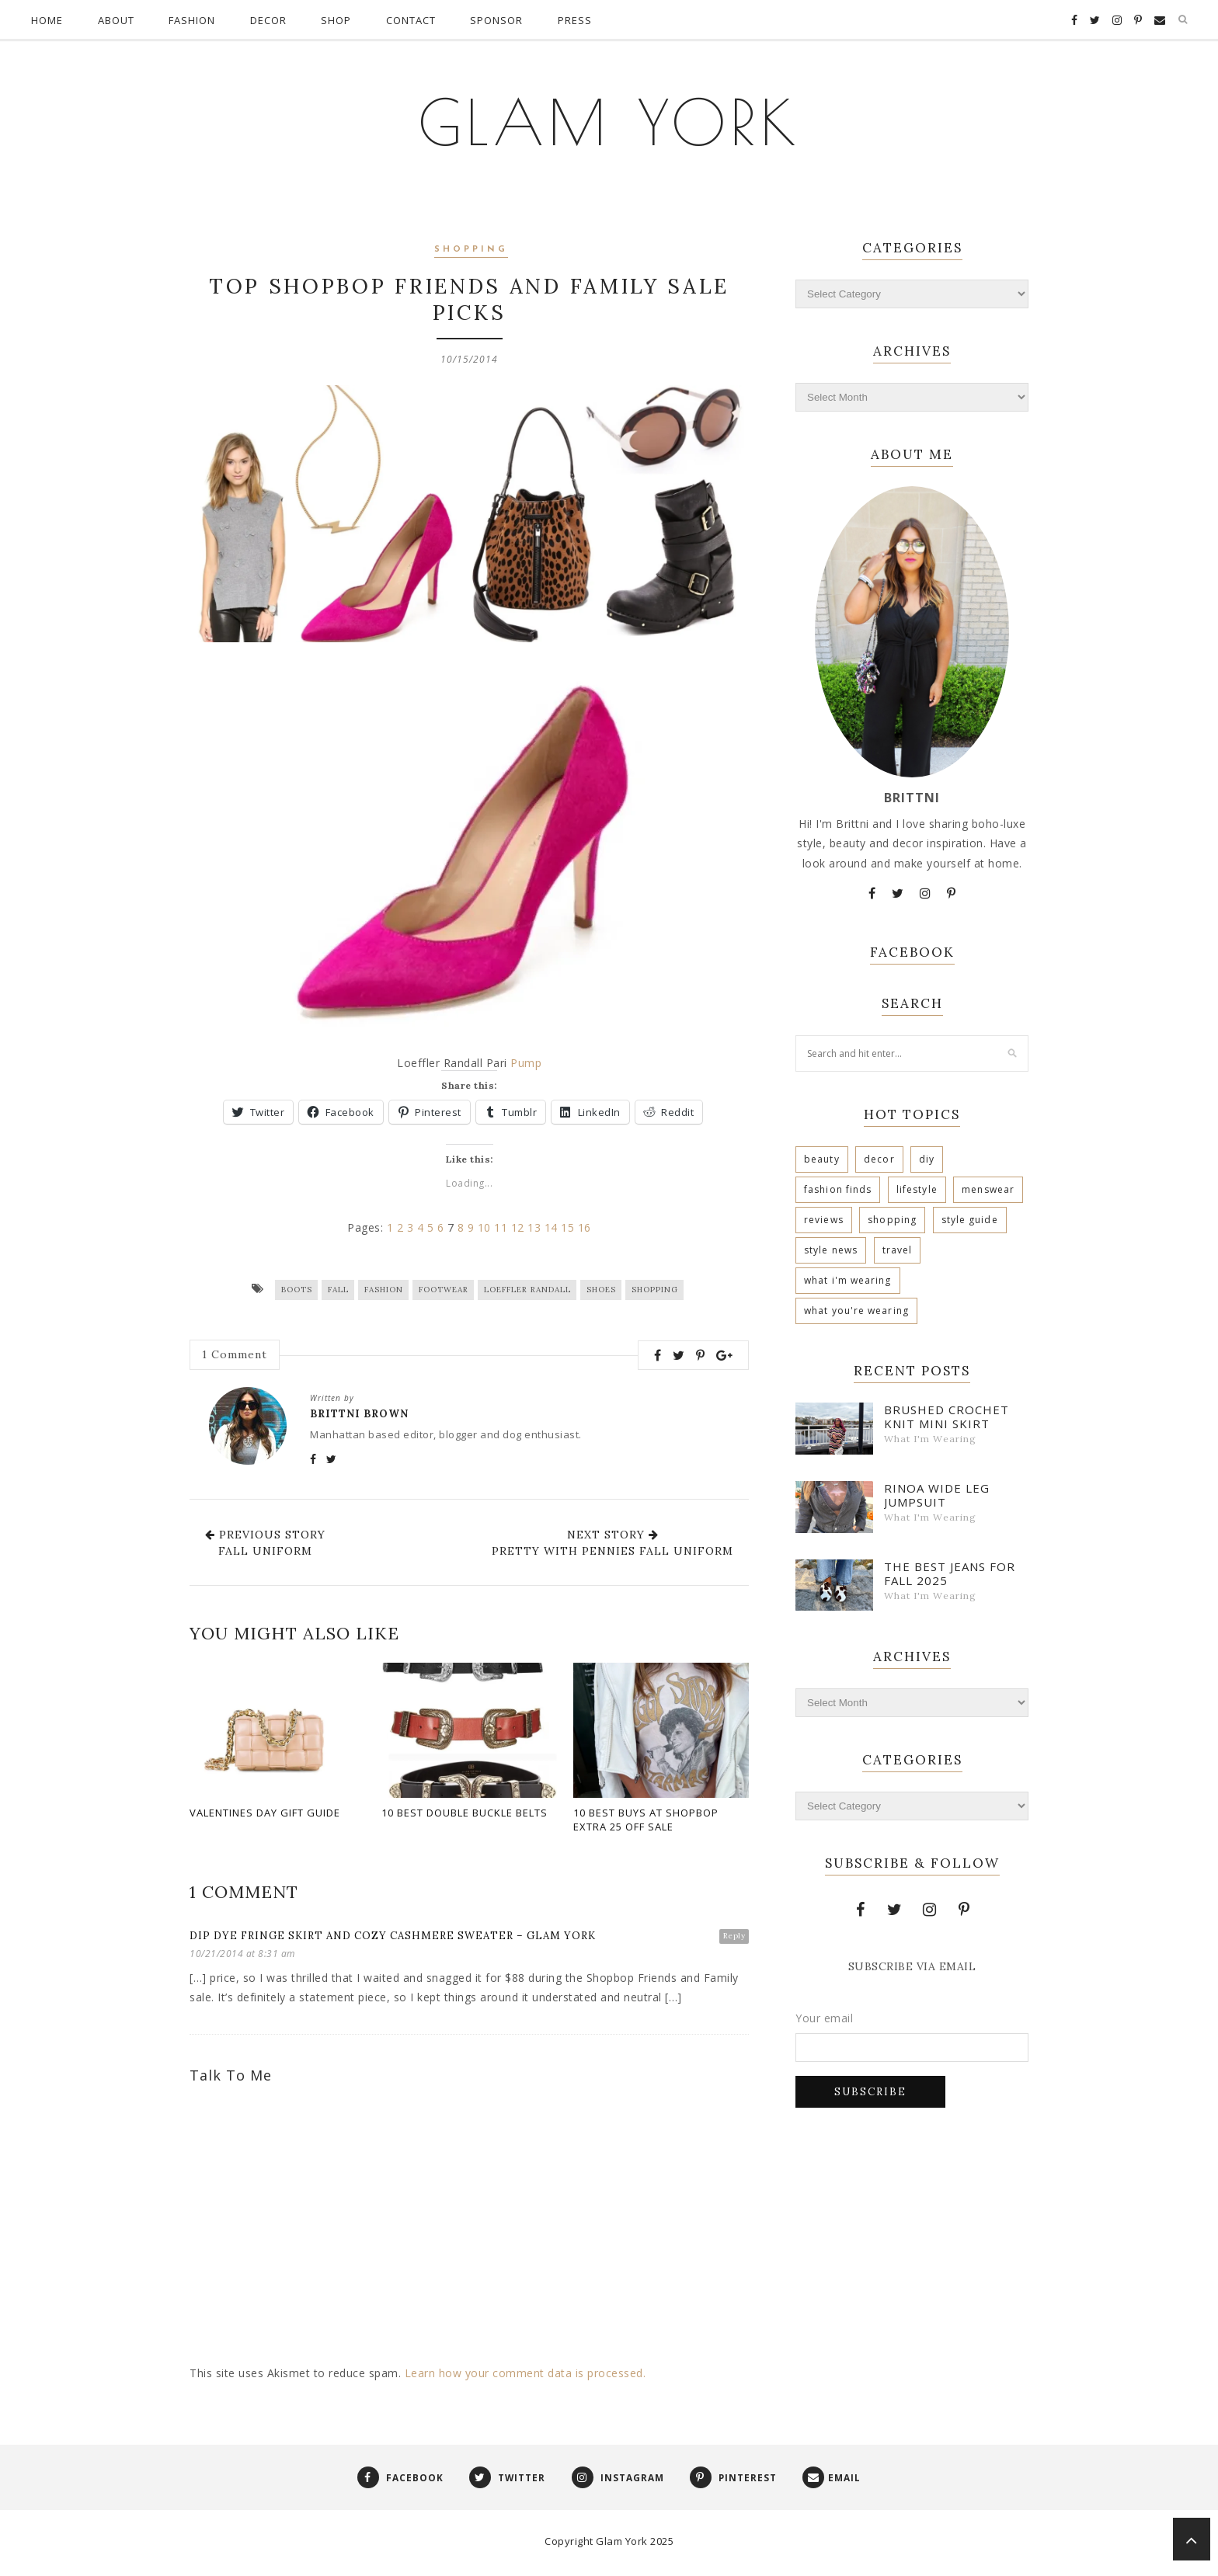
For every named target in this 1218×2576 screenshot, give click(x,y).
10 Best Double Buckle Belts (464, 1815)
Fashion (192, 20)
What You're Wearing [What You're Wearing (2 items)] (856, 1310)
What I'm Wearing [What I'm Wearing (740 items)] (848, 1280)
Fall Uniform (265, 1553)
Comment (234, 1357)
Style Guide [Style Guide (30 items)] (969, 1219)
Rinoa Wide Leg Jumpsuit (937, 1495)
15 (567, 1229)
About (116, 20)
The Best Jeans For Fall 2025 (949, 1573)
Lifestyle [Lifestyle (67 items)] (917, 1189)
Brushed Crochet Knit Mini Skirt (946, 1417)
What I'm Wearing (930, 1438)
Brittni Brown (359, 1416)
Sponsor (496, 20)
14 (551, 1229)
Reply (734, 1938)
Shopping (471, 249)
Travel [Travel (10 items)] (897, 1250)
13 (534, 1229)
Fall (338, 1292)
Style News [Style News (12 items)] (831, 1250)
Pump (525, 1065)
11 (500, 1229)
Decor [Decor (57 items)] (879, 1159)
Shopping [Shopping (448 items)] (892, 1219)
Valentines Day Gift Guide (265, 1815)
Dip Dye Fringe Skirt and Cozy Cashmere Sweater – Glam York (393, 1938)
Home (47, 20)
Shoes (601, 1292)
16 (584, 1229)
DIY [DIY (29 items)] (926, 1159)
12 (517, 1229)
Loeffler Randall (527, 1292)
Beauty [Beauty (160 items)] (822, 1159)
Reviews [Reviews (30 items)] (824, 1219)
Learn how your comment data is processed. (525, 2375)
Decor (268, 20)
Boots (296, 1292)
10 (484, 1229)
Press (575, 20)
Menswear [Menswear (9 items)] (988, 1189)
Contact (411, 20)
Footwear (443, 1292)
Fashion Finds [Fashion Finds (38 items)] (838, 1189)
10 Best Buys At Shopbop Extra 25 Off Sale (646, 1822)
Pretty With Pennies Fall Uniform (612, 1553)
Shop (336, 20)
